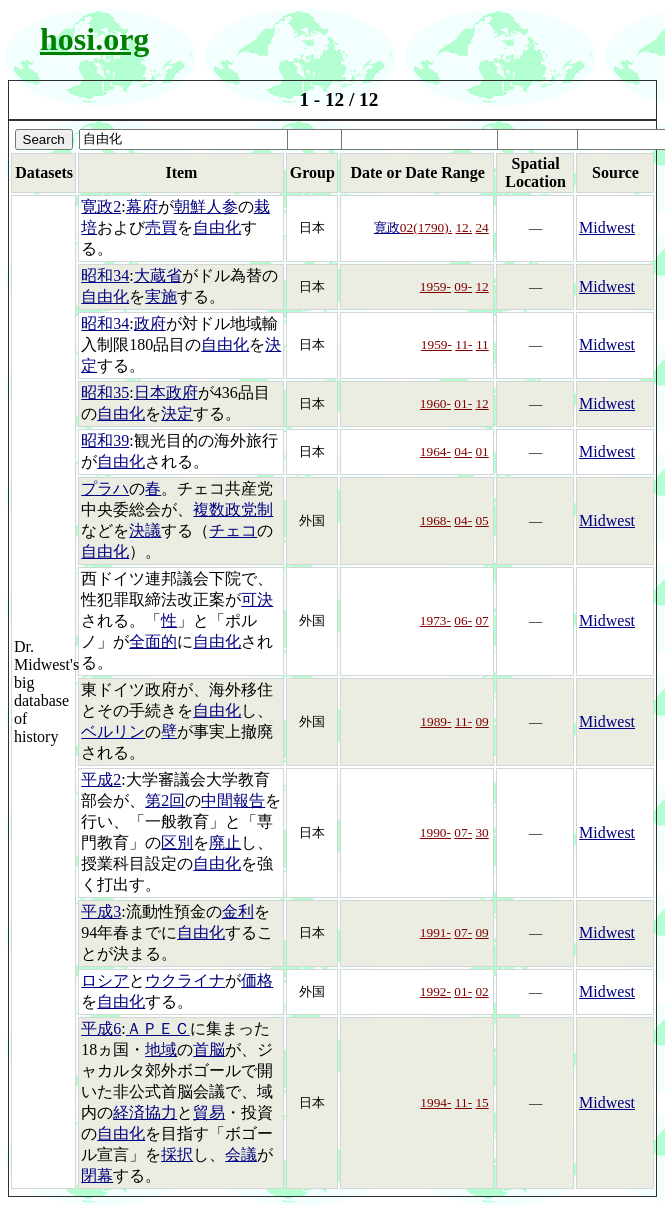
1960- (435, 403)
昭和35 (105, 392)
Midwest (607, 227)
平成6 (101, 1028)
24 (481, 227)
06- (463, 620)
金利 (238, 911)
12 (481, 286)
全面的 (153, 641)
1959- (435, 286)
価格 (257, 980)
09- (463, 286)
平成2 (101, 779)
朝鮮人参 (206, 206)
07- (463, 832)
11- (463, 344)
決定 (177, 413)
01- (463, 403)
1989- (435, 721)
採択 (177, 1154)
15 (481, 1102)
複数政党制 (233, 509)
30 (481, 832)
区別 (177, 842)
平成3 (101, 911)
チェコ (233, 530)
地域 (161, 1049)
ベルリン (113, 731)
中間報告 (233, 800)
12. (463, 227)
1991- (435, 932)
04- (463, 451)
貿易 (209, 1112)
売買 (161, 227)
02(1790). (426, 227)
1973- (435, 620)
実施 (161, 296)
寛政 (387, 227)
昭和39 (105, 440)
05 (481, 520)
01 (481, 451)
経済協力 (145, 1112)
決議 (145, 530)
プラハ (105, 488)
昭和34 (105, 275)
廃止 (225, 842)
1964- (435, 451)
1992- (435, 991)
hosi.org (94, 39)
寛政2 (101, 206)
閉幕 (97, 1175)
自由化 (217, 227)
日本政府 (166, 392)
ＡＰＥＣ (158, 1028)
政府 (150, 323)
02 (481, 991)
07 (481, 620)
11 (482, 344)
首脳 (209, 1049)
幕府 (142, 206)
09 (481, 721)
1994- (435, 1102)
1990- (435, 832)
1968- (435, 520)
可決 (257, 599)
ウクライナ (185, 980)
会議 (241, 1154)
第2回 (165, 800)
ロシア (105, 980)
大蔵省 (158, 275)
